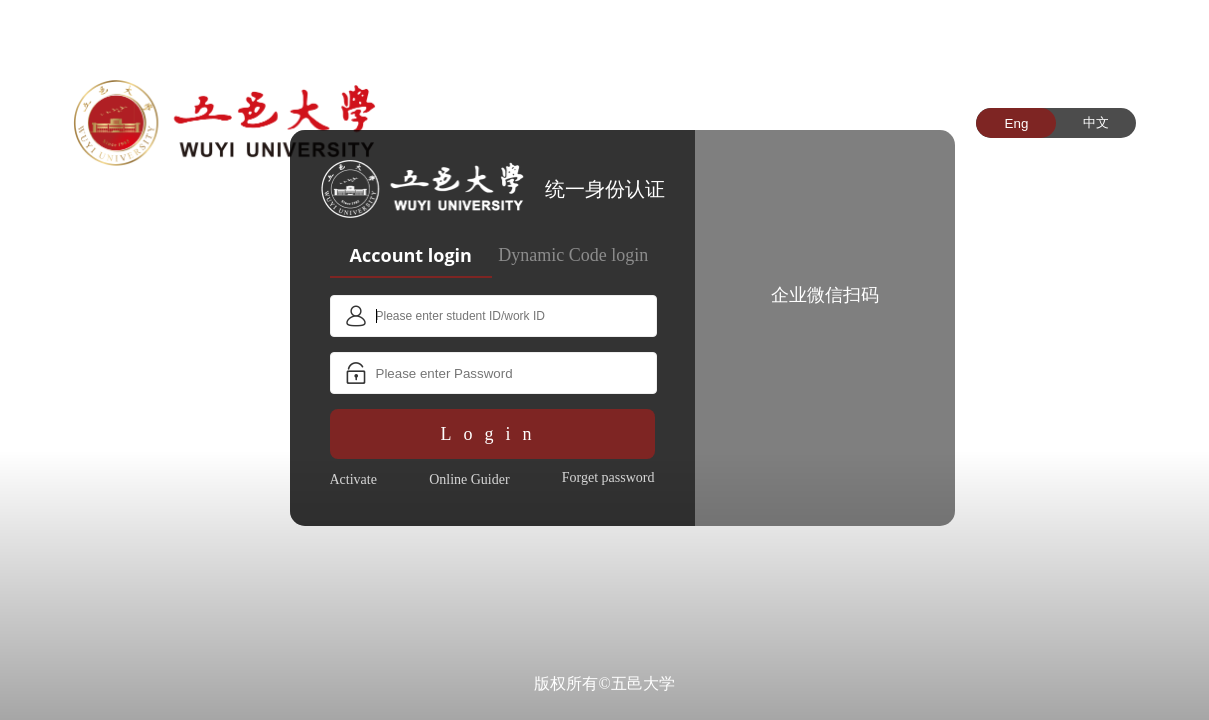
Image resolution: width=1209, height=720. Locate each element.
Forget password (608, 477)
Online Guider (469, 479)
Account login (411, 255)
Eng (1017, 123)
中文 (1096, 122)
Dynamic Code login (573, 255)
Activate (353, 479)
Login (492, 434)
